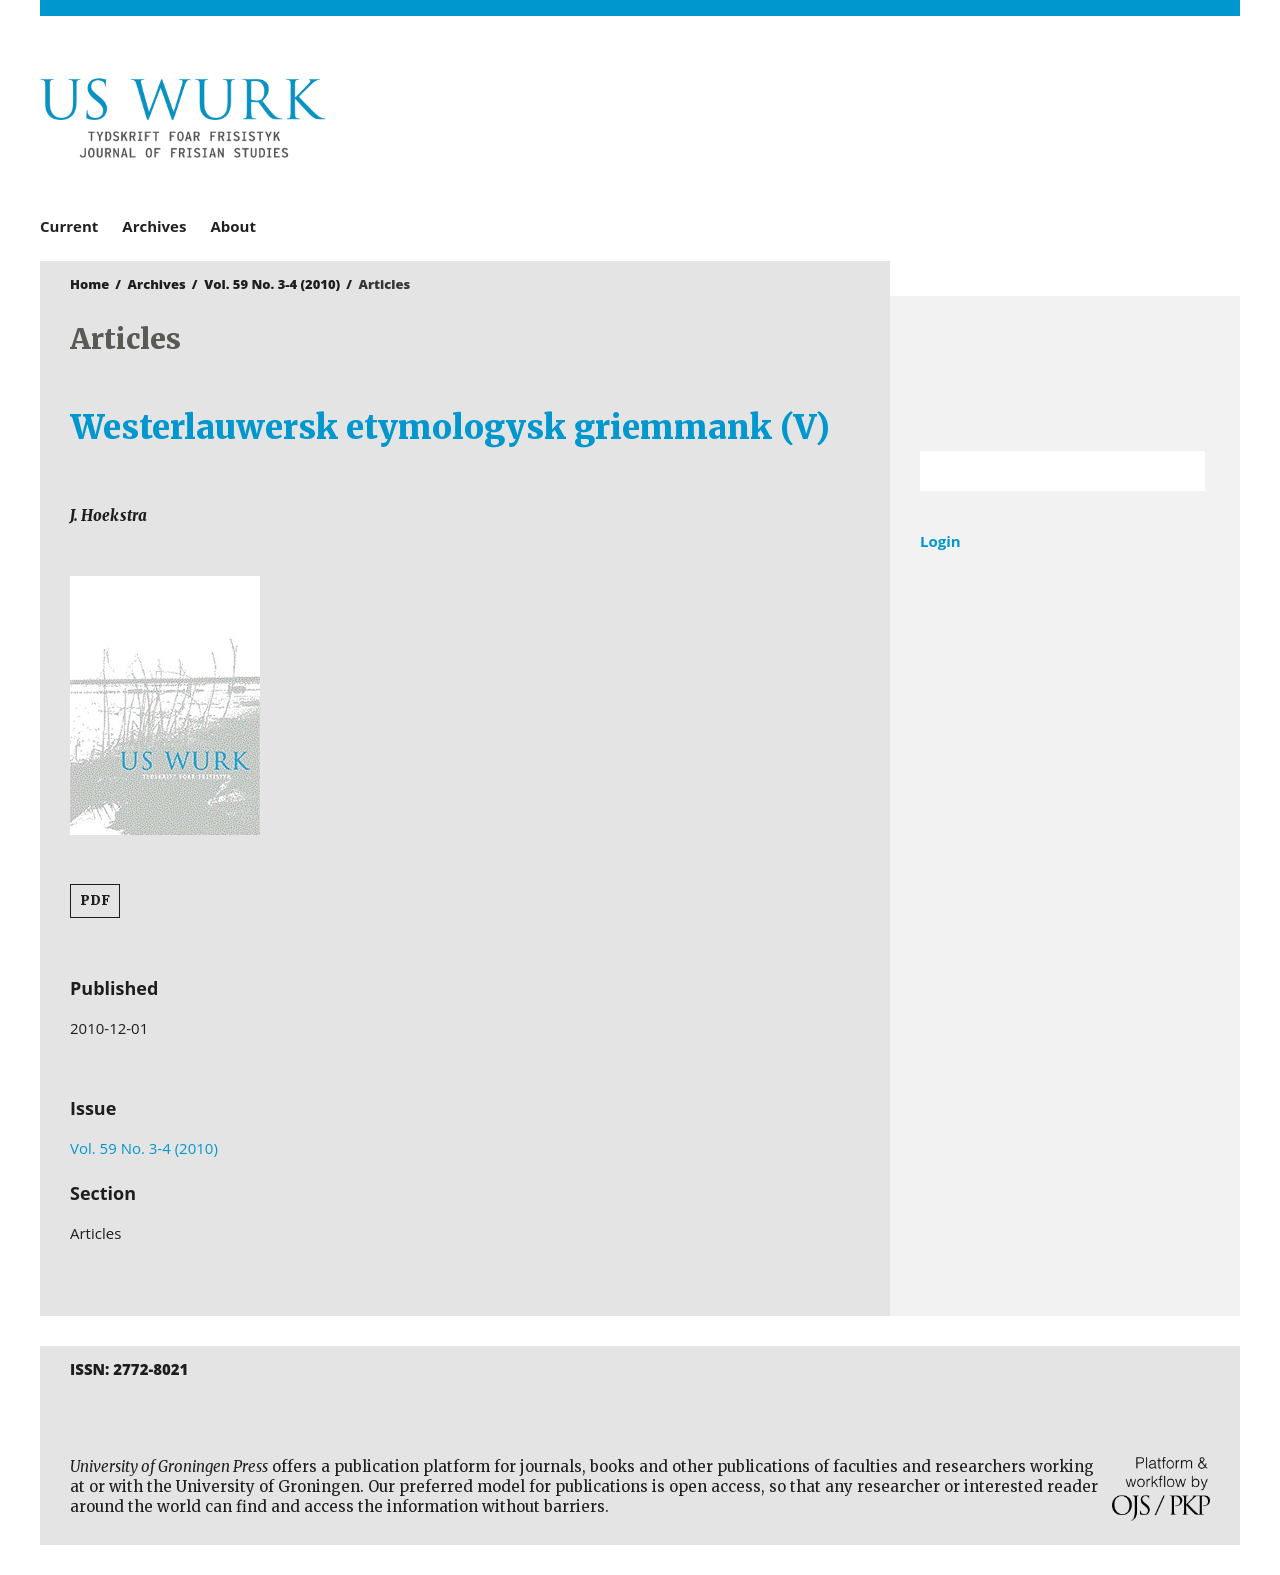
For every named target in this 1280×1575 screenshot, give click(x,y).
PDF (95, 900)
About (233, 226)
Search (1180, 471)
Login (940, 541)
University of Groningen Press (930, 121)
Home (89, 284)
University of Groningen (1065, 373)
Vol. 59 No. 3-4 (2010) (272, 284)
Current (69, 226)
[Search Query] (1037, 471)
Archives (154, 226)
